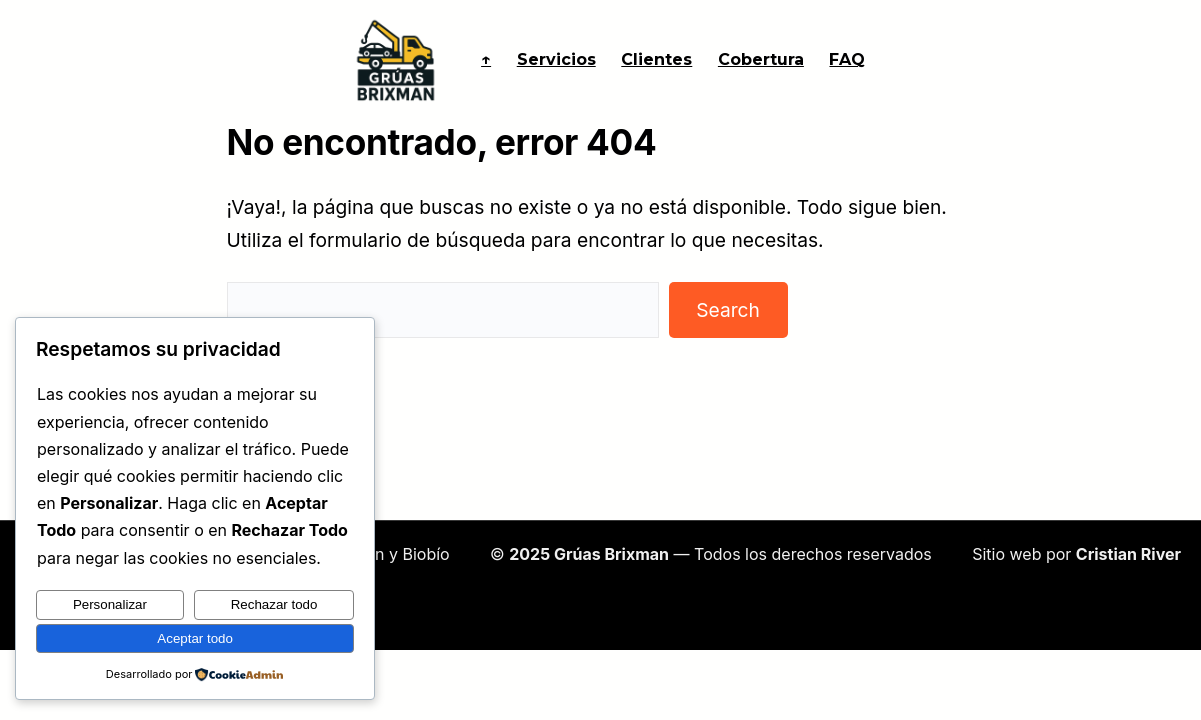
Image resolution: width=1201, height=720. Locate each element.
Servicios (556, 59)
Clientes (656, 59)
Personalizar (110, 604)
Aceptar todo (195, 638)
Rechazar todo (274, 604)
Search (728, 310)
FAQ (847, 59)
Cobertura (761, 59)
